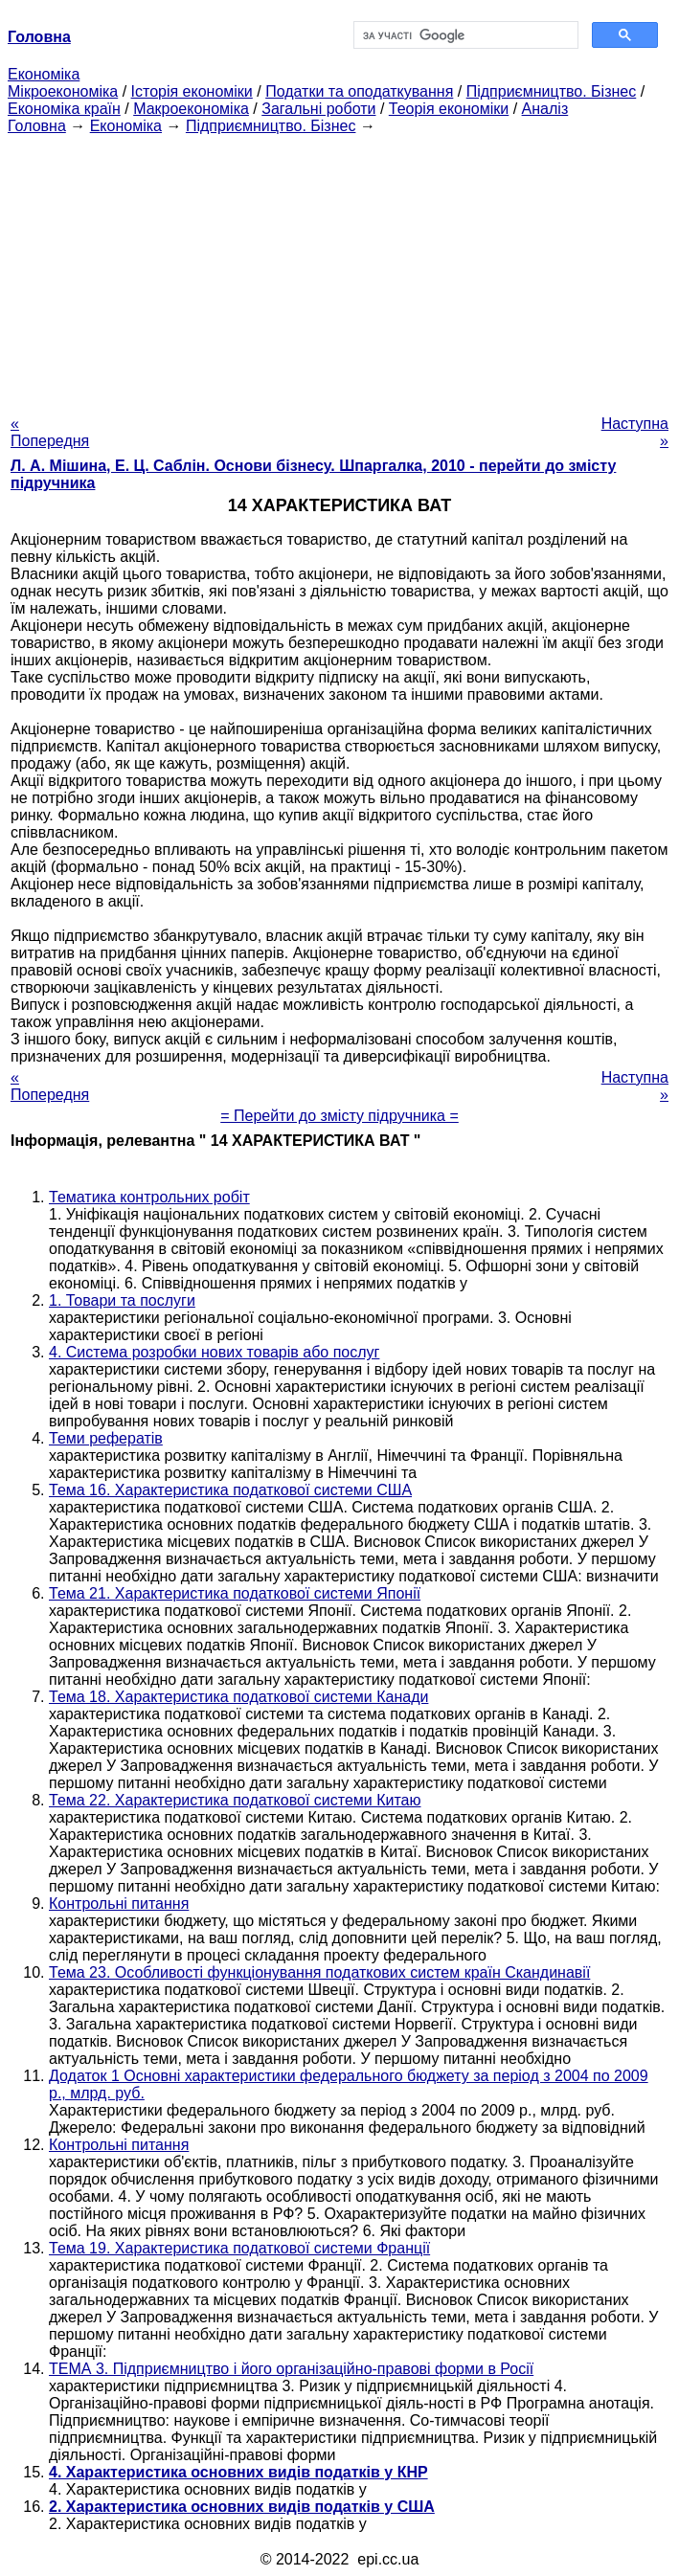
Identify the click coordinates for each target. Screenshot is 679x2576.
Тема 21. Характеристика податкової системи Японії (234, 1593)
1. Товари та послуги (122, 1300)
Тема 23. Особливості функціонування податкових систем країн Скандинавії (319, 1972)
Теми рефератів (106, 1438)
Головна (37, 126)
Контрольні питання (119, 1903)
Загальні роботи (318, 109)
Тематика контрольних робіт (149, 1197)
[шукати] (464, 35)
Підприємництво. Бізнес (551, 91)
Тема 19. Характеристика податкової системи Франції (239, 2248)
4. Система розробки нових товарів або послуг (214, 1352)
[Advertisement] (339, 269)
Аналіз (545, 109)
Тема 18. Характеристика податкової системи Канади (238, 1697)
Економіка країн (64, 109)
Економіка (43, 74)
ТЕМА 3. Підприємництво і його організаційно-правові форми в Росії (291, 2369)
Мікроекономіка (63, 91)
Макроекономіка (191, 109)
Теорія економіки (449, 109)
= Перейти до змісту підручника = (339, 1116)
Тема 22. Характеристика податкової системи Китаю (234, 1800)
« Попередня (50, 432)
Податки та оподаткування (359, 91)
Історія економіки (192, 91)
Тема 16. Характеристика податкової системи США (230, 1490)
